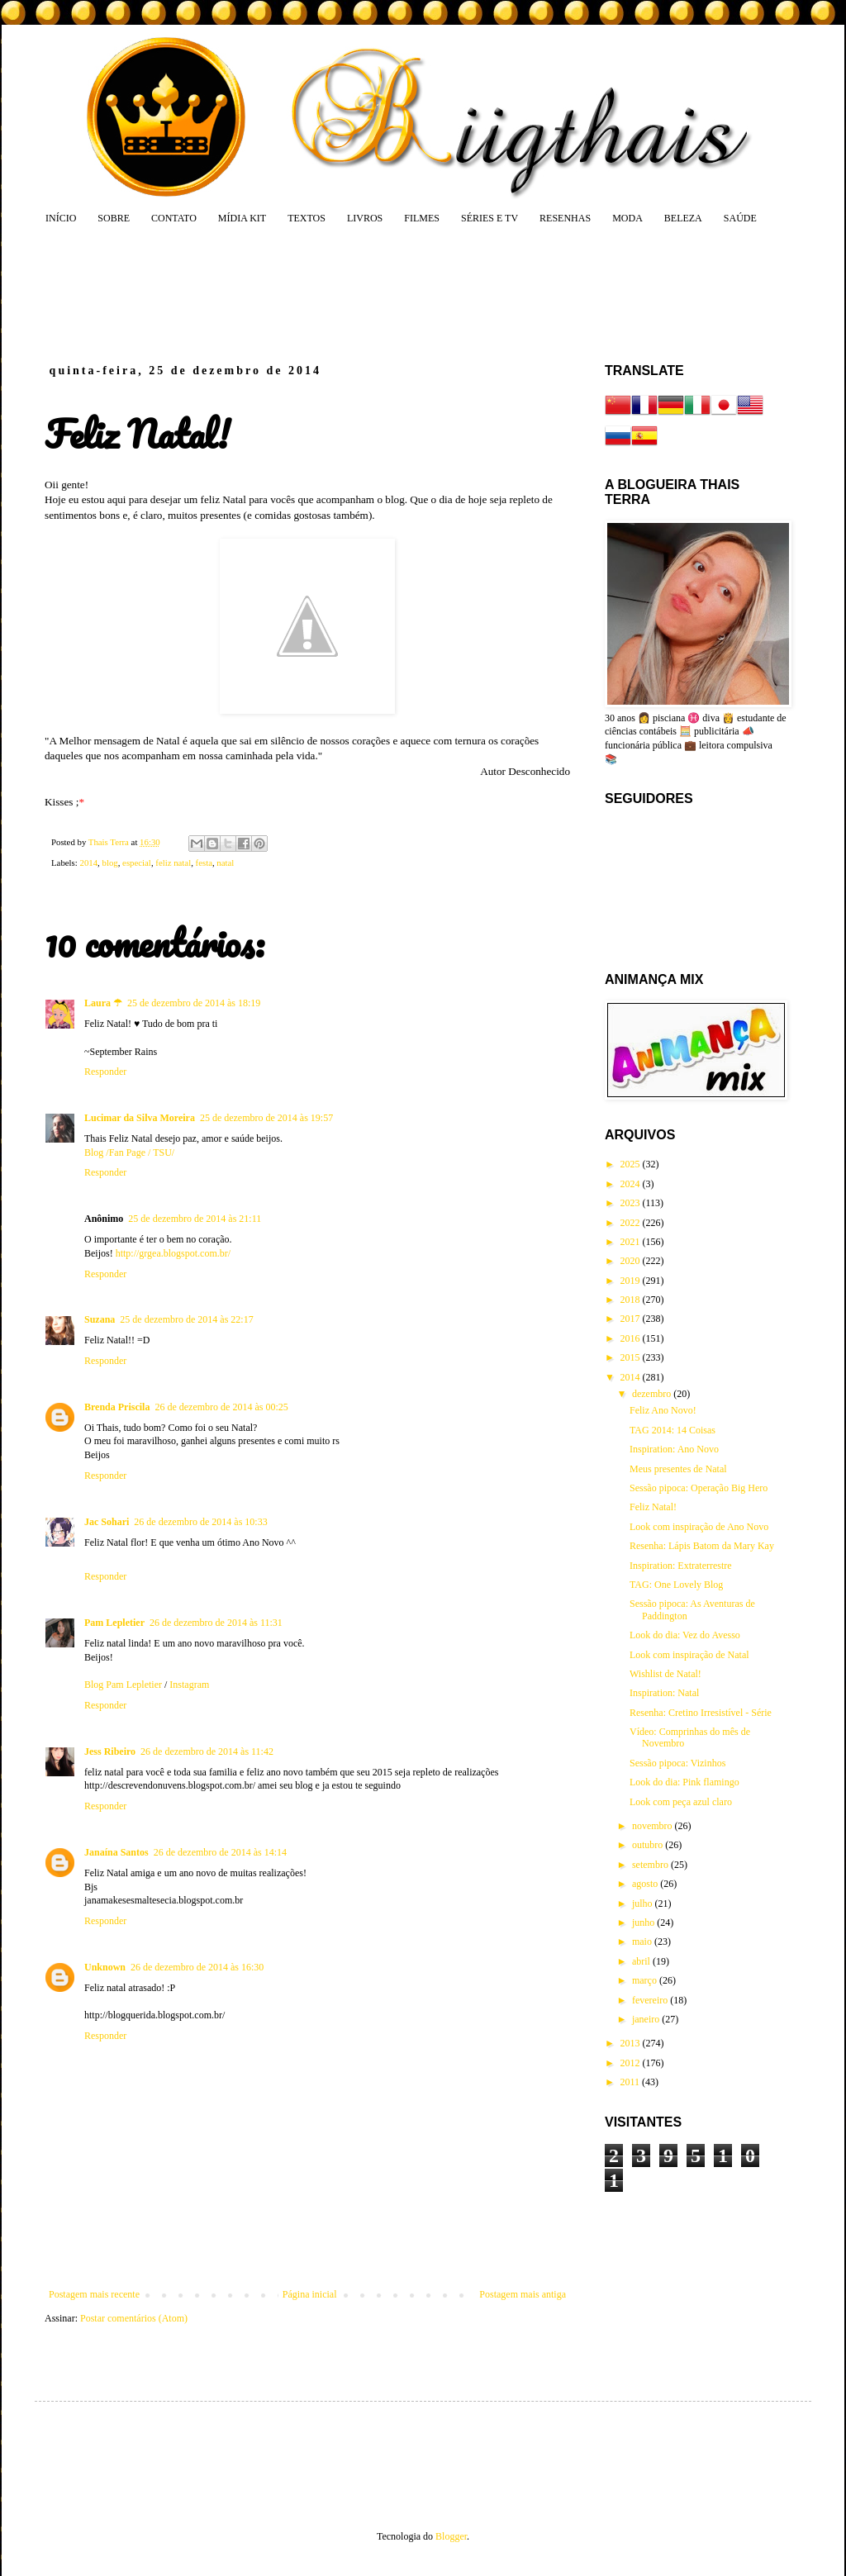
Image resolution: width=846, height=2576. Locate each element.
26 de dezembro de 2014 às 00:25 (221, 1407)
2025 (631, 1164)
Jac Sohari (106, 1522)
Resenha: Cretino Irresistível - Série (701, 1712)
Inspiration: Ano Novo (674, 1449)
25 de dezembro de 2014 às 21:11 (194, 1218)
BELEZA (683, 218)
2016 (631, 1338)
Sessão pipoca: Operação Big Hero (699, 1488)
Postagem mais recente (94, 2294)
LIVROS (365, 218)
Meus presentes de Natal (678, 1469)
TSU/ (163, 1152)
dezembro (652, 1394)
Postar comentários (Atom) (134, 2318)
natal (225, 862)
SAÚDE (740, 218)
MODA (627, 218)
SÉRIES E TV (489, 218)
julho (643, 1903)
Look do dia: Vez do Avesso (685, 1635)
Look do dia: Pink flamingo (684, 1782)
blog (109, 862)
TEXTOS (307, 218)
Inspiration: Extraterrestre (681, 1565)
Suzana (99, 1319)
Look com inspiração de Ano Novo (699, 1527)
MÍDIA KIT (242, 218)
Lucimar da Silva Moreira (139, 1118)
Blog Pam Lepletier (124, 1684)
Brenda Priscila (117, 1407)
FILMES (422, 218)
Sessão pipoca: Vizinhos (677, 1763)
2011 (631, 2082)
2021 (631, 1242)
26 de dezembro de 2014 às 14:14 (220, 1852)
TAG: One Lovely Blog (676, 1584)
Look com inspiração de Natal (689, 1655)
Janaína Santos (116, 1852)
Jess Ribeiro (109, 1751)
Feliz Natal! (653, 1507)
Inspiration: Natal (664, 1693)
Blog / (96, 1152)
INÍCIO (60, 218)
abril (642, 1961)
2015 (631, 1357)
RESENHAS (565, 218)
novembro (653, 1826)
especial (136, 862)
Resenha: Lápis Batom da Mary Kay (702, 1546)
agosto (646, 1883)
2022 (631, 1223)
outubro (648, 1845)
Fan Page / (131, 1152)
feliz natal (173, 862)
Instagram (189, 1684)
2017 (631, 1318)
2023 (631, 1203)
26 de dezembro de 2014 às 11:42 (206, 1751)
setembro (651, 1864)
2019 (631, 1280)
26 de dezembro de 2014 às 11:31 (216, 1622)
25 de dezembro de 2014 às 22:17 (186, 1319)
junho (644, 1922)
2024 (631, 1184)
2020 (631, 1261)
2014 (88, 862)
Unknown (105, 1967)
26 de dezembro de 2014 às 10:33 (200, 1522)
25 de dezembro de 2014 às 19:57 (266, 1118)
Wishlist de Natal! (665, 1674)
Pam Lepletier (114, 1622)
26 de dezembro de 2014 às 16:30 (197, 1967)
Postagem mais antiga (522, 2294)
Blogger (451, 2536)
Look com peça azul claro (681, 1802)
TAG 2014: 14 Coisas (672, 1430)
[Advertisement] (360, 293)
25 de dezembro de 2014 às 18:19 (193, 1003)
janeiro (647, 2019)
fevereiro (651, 2000)
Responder (105, 1071)
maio (643, 1941)
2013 (631, 2043)
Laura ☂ (103, 1003)
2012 (631, 2063)
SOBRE (113, 218)
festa (204, 862)
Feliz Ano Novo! (663, 1410)
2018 (631, 1299)
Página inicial (310, 2294)
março (645, 1980)
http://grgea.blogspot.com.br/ (173, 1253)
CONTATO (174, 218)
